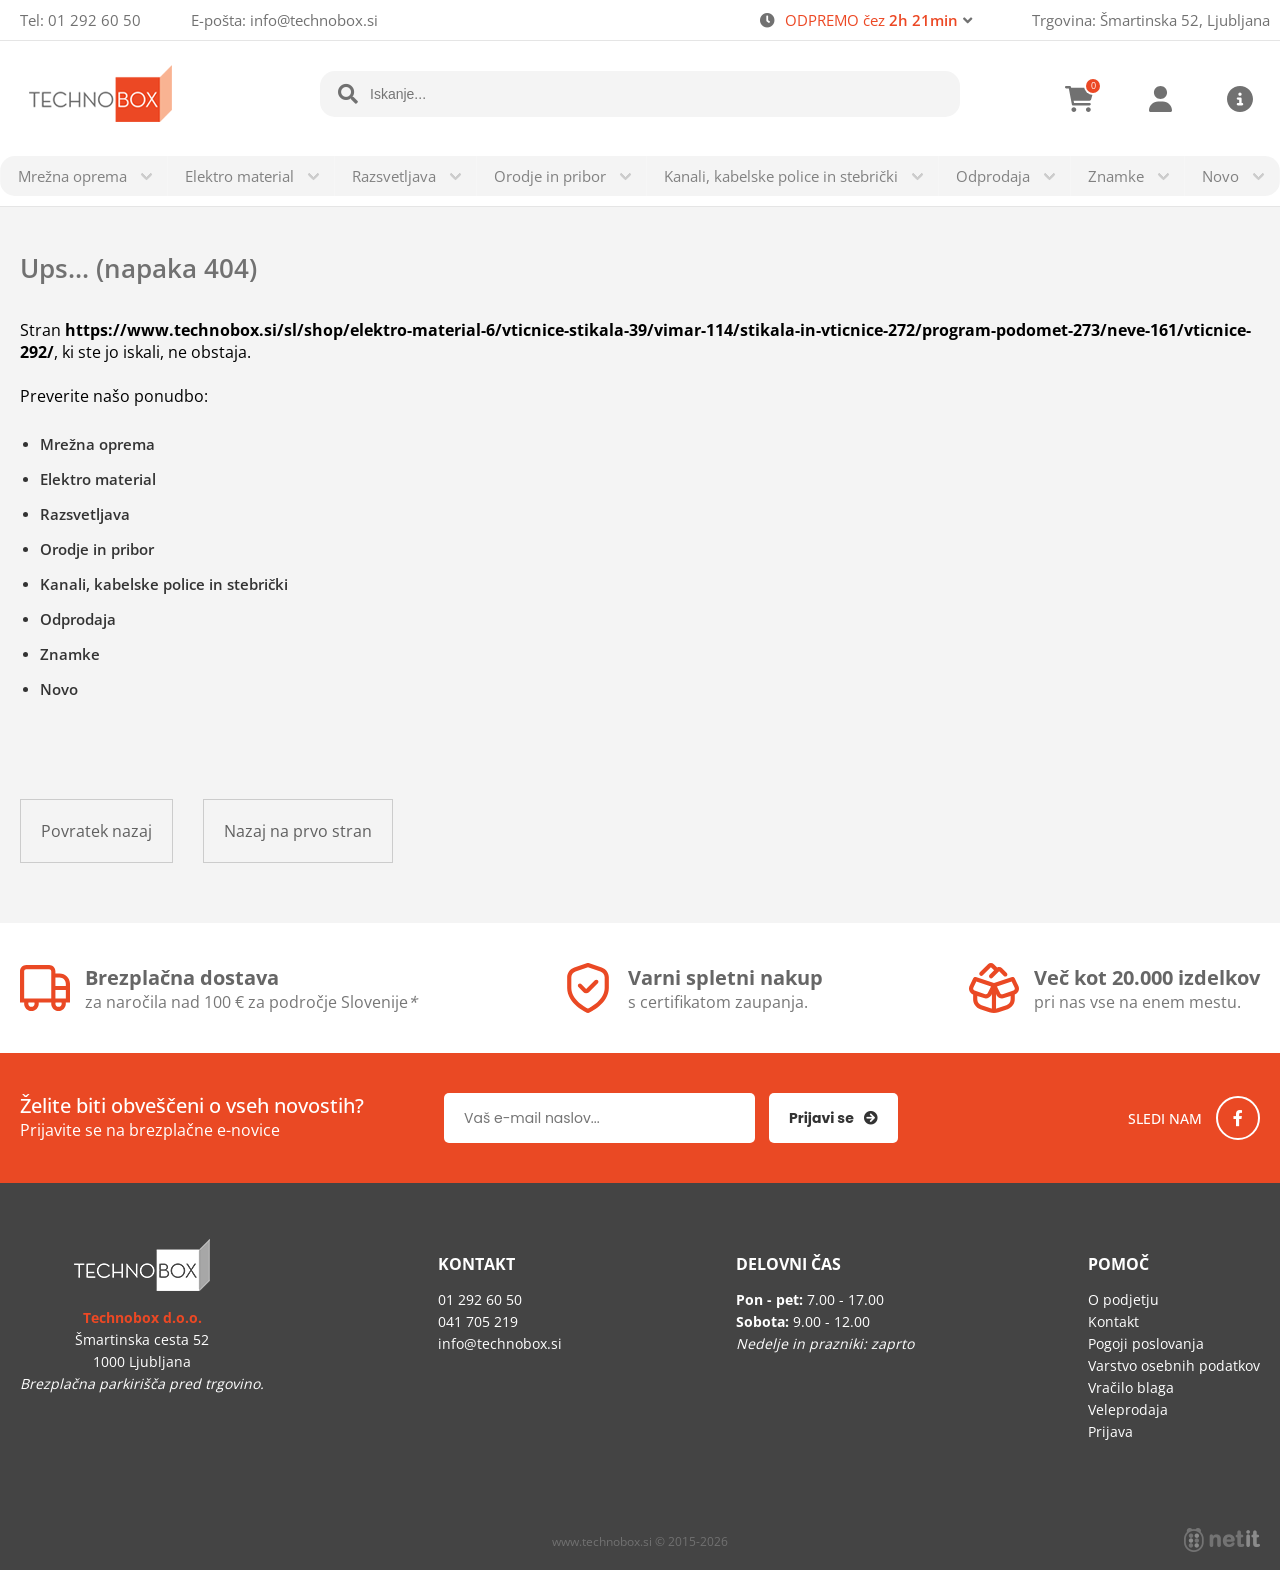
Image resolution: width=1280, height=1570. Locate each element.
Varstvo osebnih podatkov (1174, 1365)
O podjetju (1123, 1299)
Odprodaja (993, 176)
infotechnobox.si (314, 20)
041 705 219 (478, 1321)
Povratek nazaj (96, 831)
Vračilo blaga (1131, 1387)
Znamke (1116, 176)
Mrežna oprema (72, 176)
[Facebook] (1238, 1118)
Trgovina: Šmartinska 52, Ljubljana (1151, 20)
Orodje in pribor (550, 176)
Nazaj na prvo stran (298, 831)
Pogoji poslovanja (1146, 1343)
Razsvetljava (394, 176)
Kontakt (1113, 1321)
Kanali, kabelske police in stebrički (781, 176)
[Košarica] (1080, 99)
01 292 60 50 (94, 20)
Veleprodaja (1128, 1409)
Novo (1220, 176)
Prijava (1160, 99)
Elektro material (239, 176)
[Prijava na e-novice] (833, 1118)
